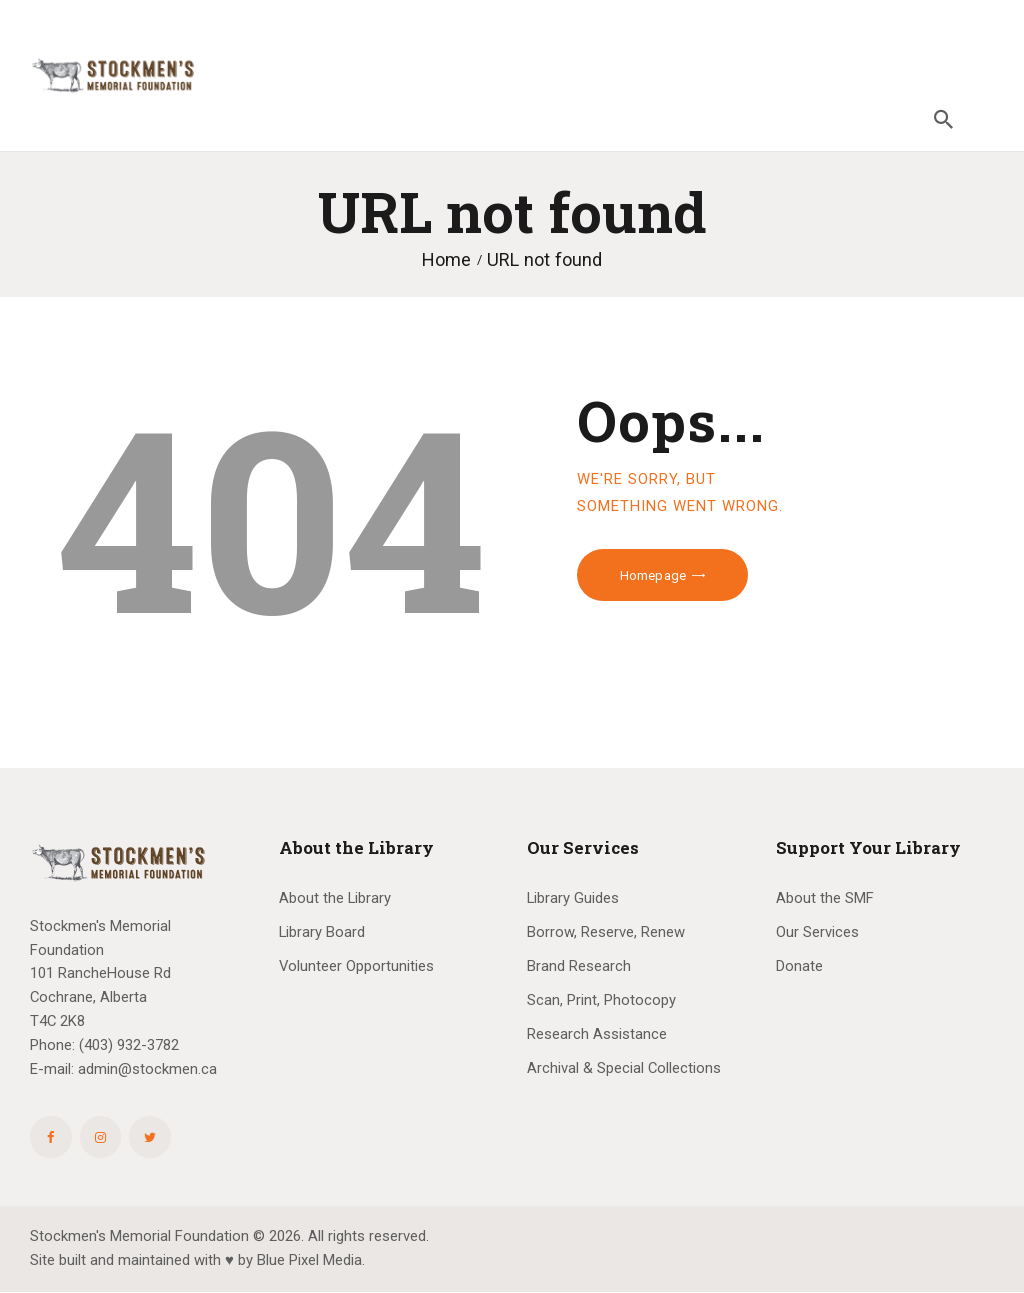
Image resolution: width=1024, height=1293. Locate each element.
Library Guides (573, 898)
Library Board (322, 932)
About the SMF (825, 898)
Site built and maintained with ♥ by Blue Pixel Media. (197, 1260)
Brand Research (579, 966)
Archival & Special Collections (624, 1068)
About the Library (335, 898)
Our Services (817, 932)
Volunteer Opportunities (356, 966)
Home (446, 259)
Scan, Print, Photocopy (601, 1000)
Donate (799, 966)
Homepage (653, 575)
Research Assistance (597, 1034)
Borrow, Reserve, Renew (606, 932)
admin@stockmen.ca (147, 1069)
